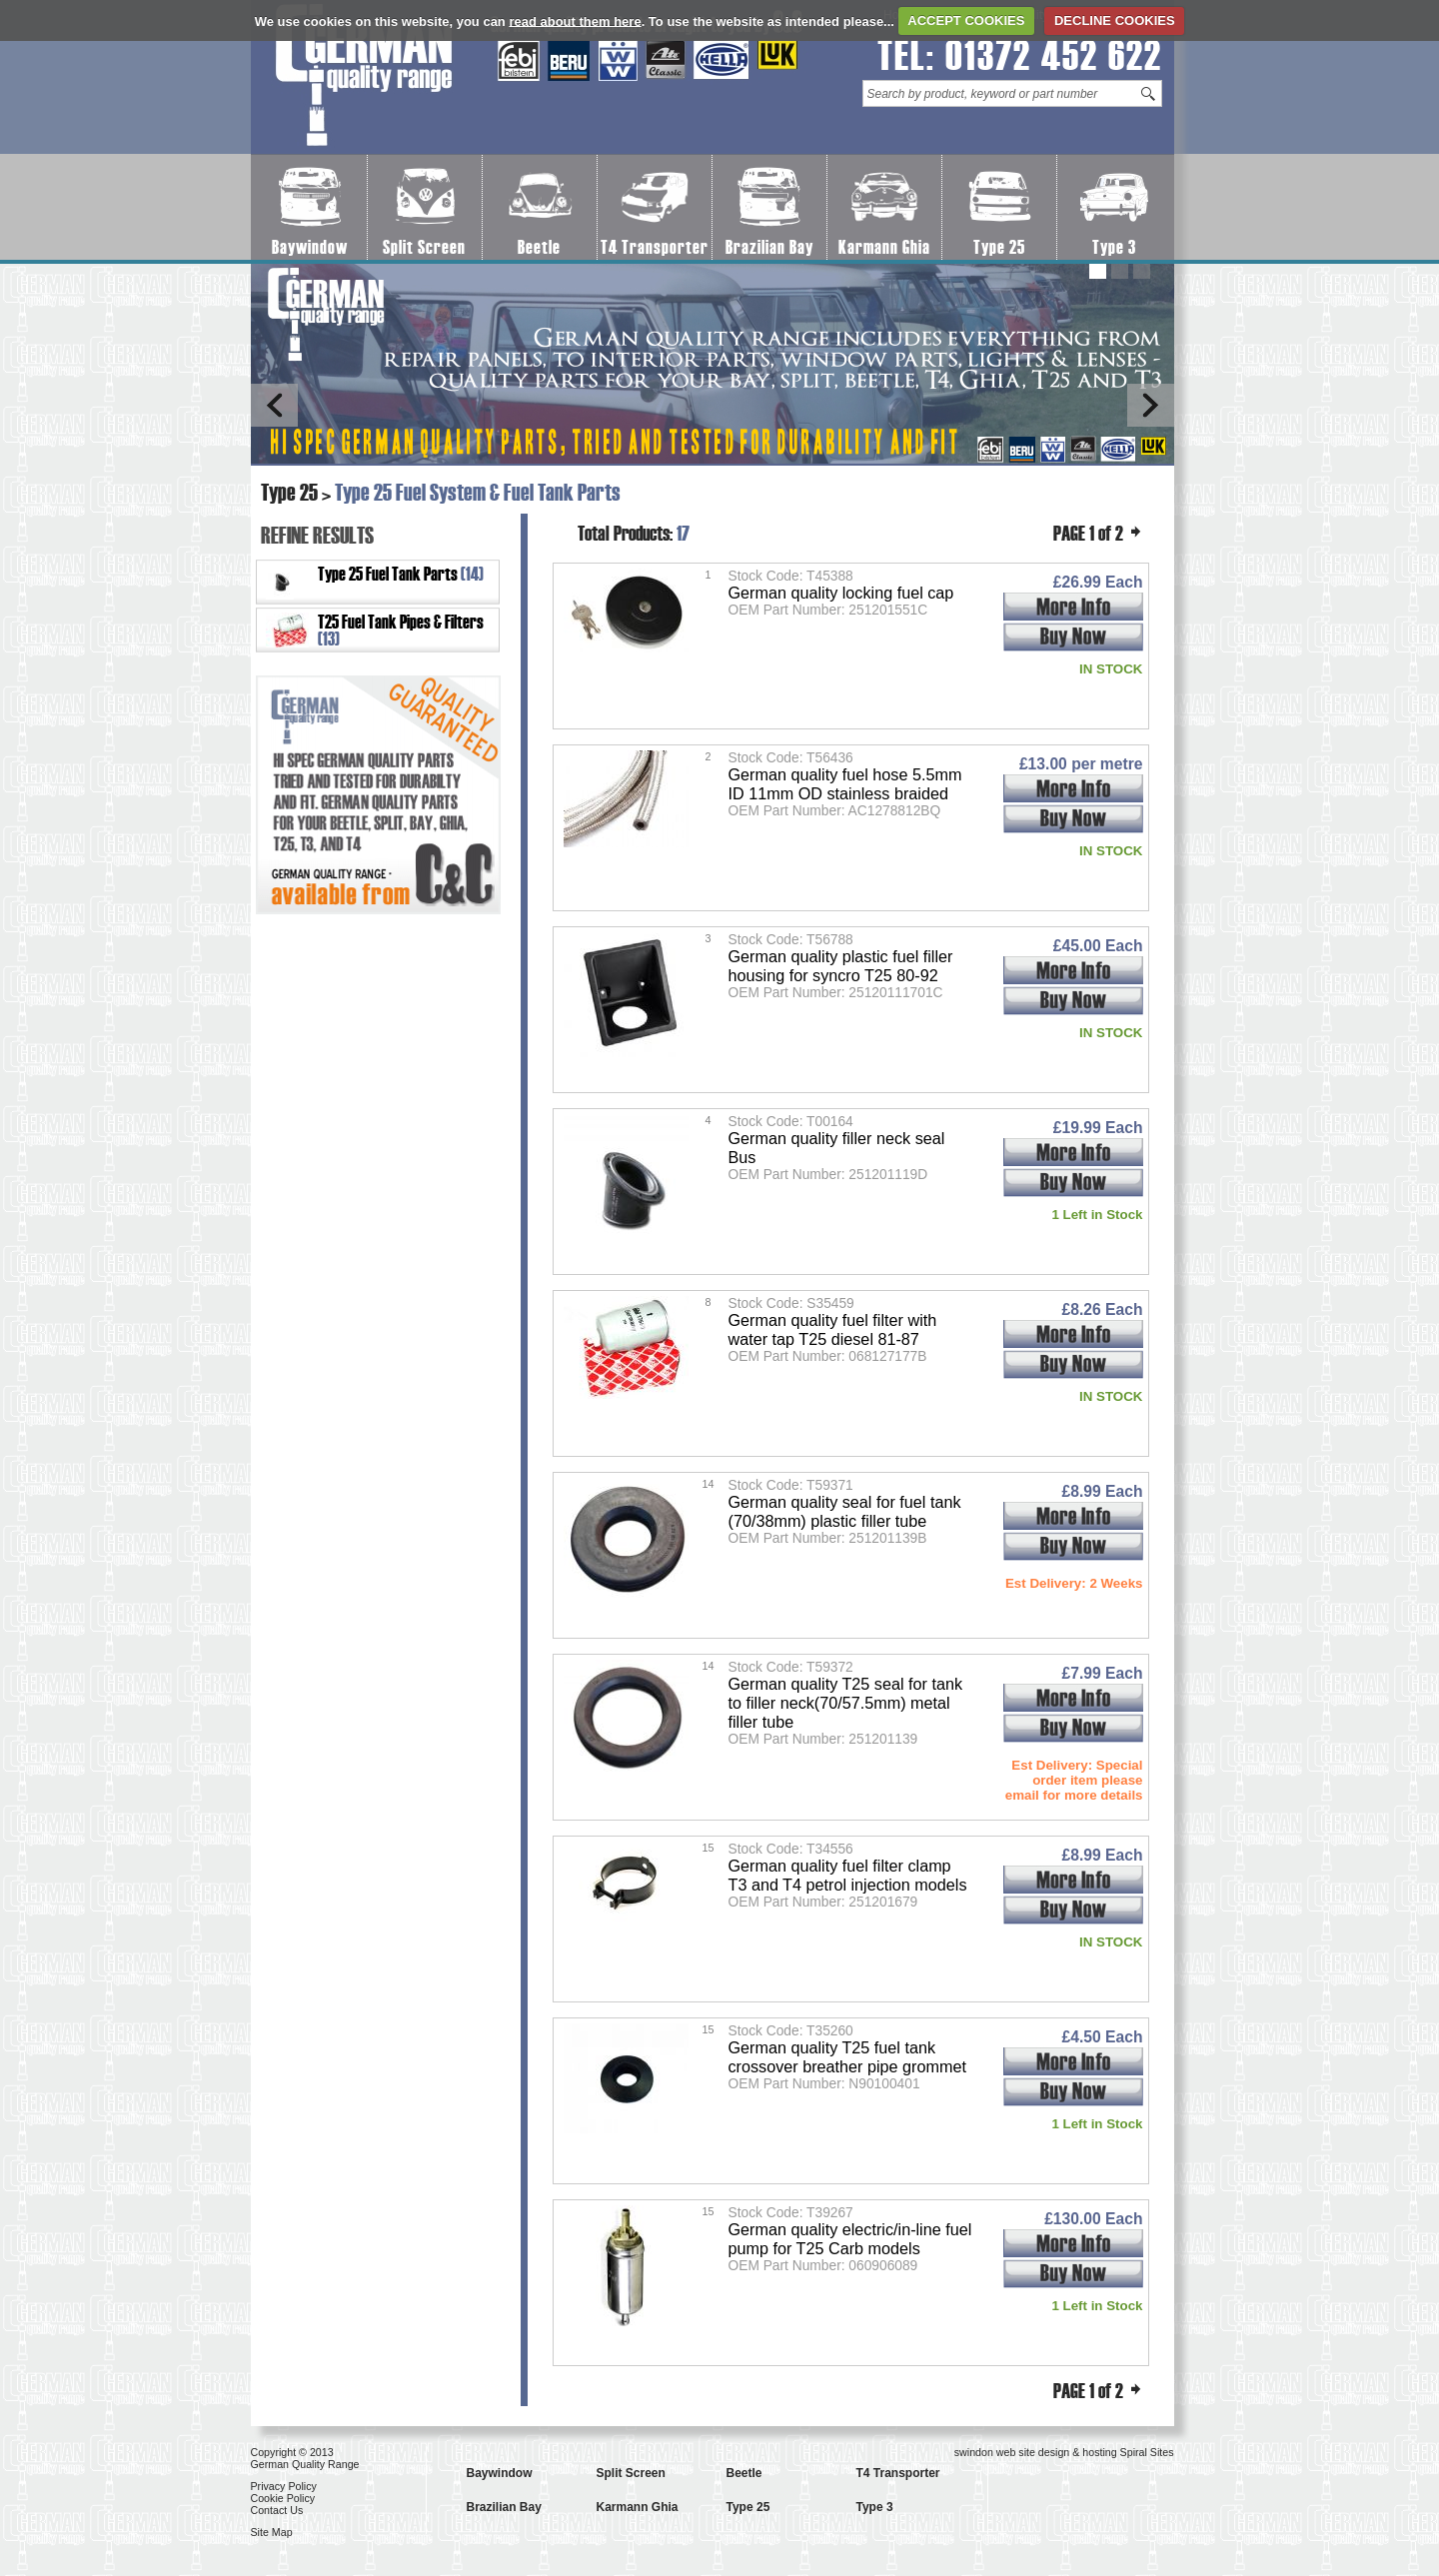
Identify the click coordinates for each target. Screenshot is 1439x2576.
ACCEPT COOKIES (965, 20)
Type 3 (1114, 247)
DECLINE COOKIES (1114, 20)
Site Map (272, 2532)
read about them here (575, 20)
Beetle (539, 247)
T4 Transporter (655, 247)
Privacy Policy (284, 2486)
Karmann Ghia (884, 247)
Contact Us (277, 2510)
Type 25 (999, 247)
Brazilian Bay (769, 247)
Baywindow (310, 247)
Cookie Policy (283, 2498)
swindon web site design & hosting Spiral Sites (1064, 2452)
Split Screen (424, 247)
